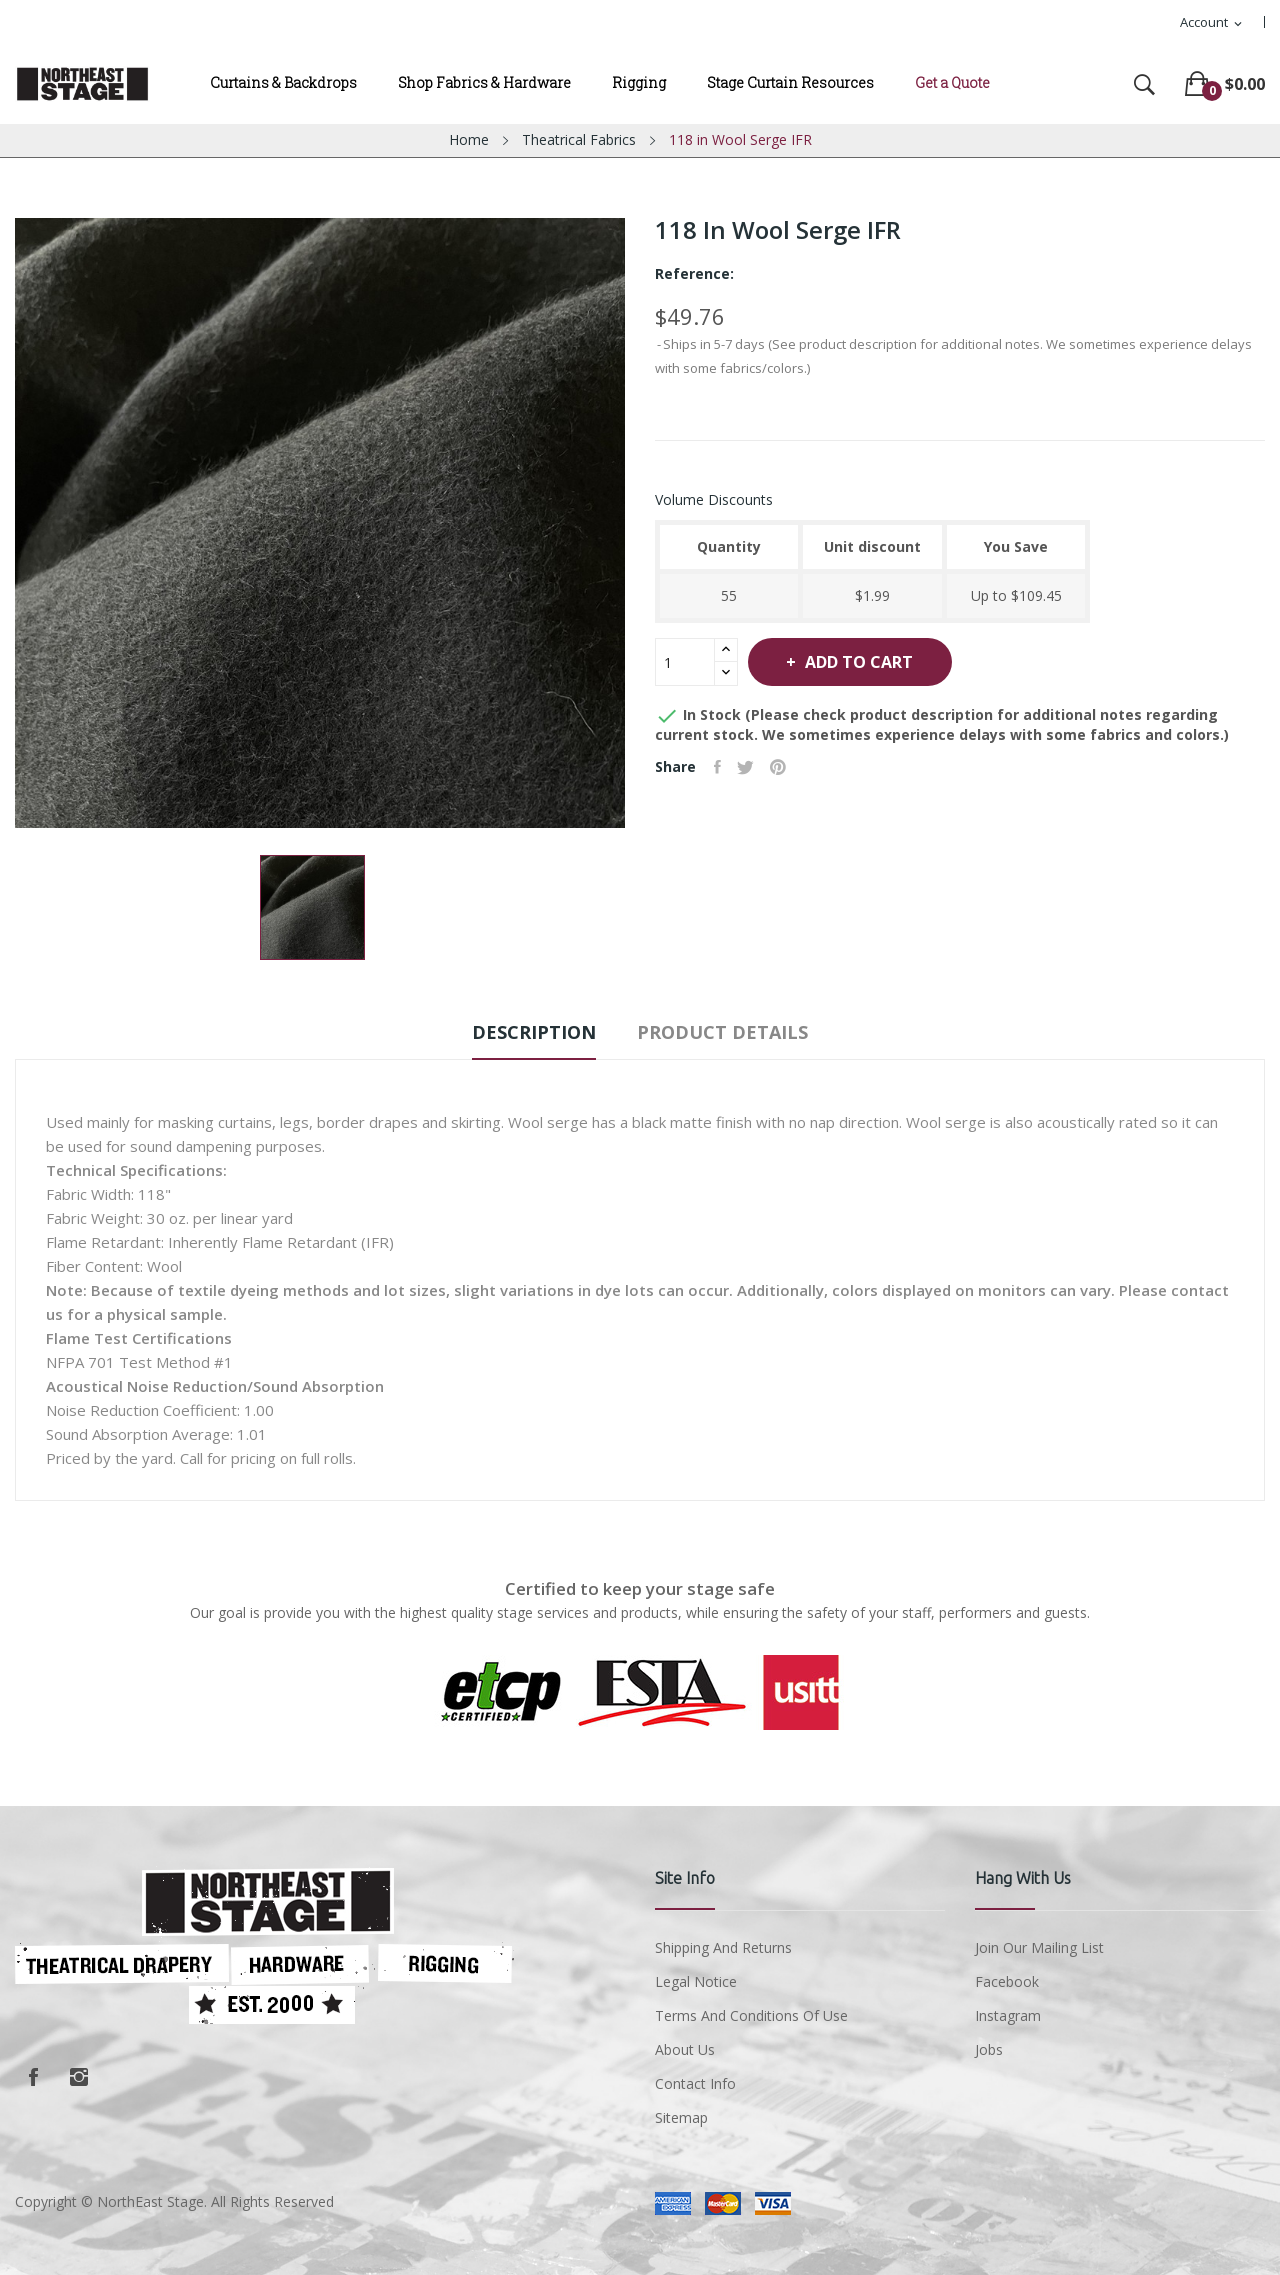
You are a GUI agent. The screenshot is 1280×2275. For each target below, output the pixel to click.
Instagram (79, 2077)
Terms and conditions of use (751, 2015)
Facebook (33, 2077)
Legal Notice (696, 1981)
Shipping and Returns (723, 1947)
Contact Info (695, 2083)
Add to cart (874, 662)
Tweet (751, 767)
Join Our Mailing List (1039, 1947)
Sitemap (681, 2117)
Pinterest (788, 767)
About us (685, 2049)
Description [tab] (523, 1032)
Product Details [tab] (734, 1032)
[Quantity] (685, 662)
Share (719, 767)
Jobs (989, 2049)
